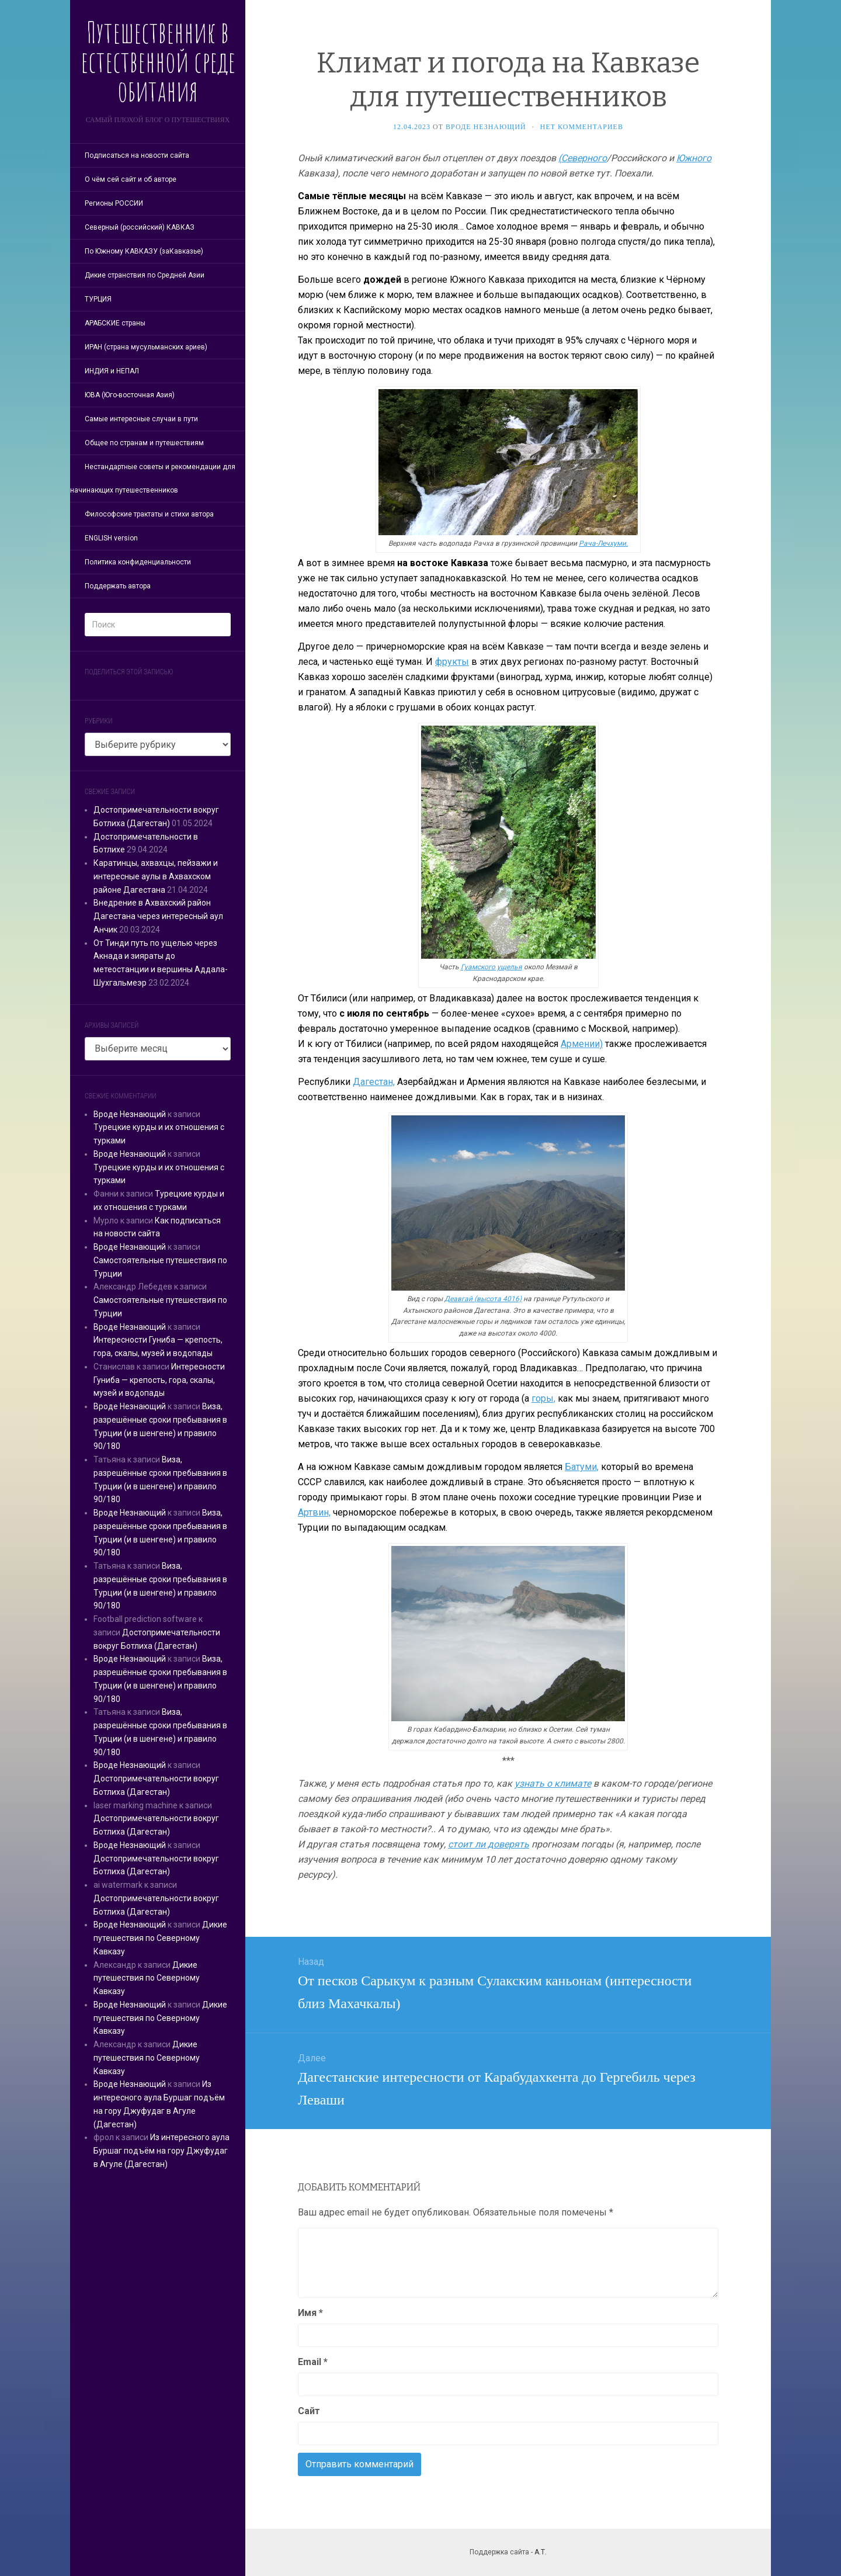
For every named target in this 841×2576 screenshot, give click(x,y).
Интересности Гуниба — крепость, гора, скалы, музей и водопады (159, 1380)
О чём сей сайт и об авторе (130, 179)
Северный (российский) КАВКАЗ (139, 227)
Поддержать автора (118, 586)
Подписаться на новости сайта (137, 155)
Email (313, 2361)
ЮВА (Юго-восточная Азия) (130, 395)
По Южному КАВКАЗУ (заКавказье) (144, 251)
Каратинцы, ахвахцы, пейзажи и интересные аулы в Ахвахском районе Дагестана (155, 876)
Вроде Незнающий (129, 1114)
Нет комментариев (581, 127)
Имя (310, 2312)
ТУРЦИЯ (98, 299)
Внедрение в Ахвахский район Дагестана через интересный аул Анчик (158, 916)
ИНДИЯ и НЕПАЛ (112, 371)
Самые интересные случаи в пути (141, 419)
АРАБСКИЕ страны (115, 323)
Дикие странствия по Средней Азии (144, 275)
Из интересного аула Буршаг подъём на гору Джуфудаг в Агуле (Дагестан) (161, 2151)
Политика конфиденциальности (138, 562)
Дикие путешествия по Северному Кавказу (160, 1938)
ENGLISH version (111, 538)
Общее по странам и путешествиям (144, 443)
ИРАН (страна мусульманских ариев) (146, 347)
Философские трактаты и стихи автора (149, 514)
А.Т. (540, 2552)
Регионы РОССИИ (114, 203)
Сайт (309, 2410)
